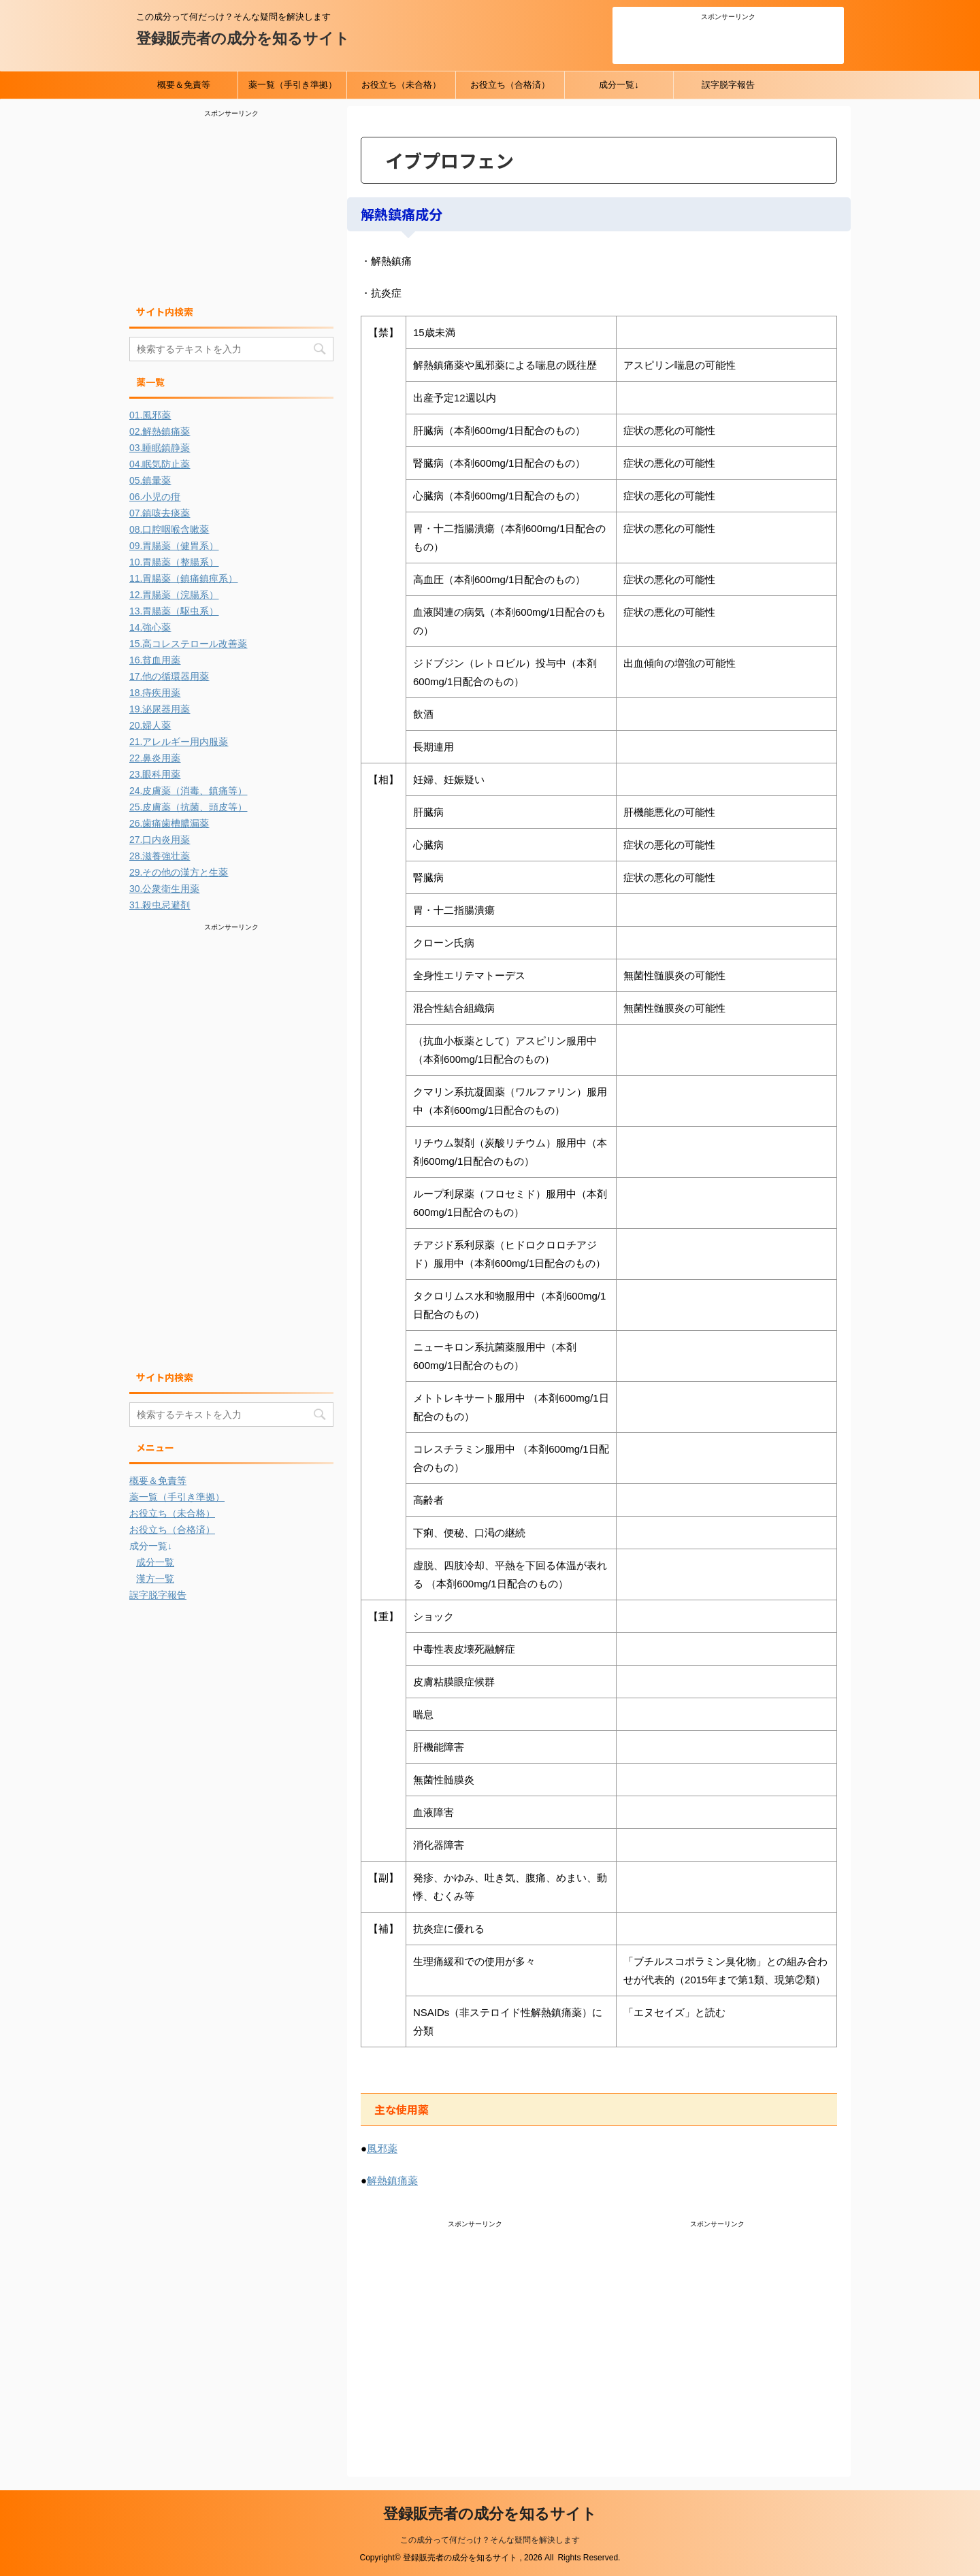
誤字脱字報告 (728, 85)
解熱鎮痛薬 (392, 2180)
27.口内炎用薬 (159, 839)
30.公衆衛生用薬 (164, 888)
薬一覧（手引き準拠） (292, 85)
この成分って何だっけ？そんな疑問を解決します (490, 2540)
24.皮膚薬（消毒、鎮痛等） (188, 790)
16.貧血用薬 (154, 660)
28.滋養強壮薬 (159, 856)
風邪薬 (382, 2148)
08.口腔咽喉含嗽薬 (169, 529)
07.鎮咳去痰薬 (159, 513)
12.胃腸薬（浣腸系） (173, 594)
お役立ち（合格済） (510, 85)
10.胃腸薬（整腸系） (173, 562)
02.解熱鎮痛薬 (159, 431)
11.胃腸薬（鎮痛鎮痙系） (183, 578)
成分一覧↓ (619, 85)
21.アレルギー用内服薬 (178, 741)
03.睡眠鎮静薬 (159, 447)
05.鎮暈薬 (150, 480)
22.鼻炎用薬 (154, 758)
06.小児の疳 (154, 496)
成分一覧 (155, 1562)
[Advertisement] (728, 40)
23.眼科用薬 (154, 774)
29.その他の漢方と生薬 (178, 872)
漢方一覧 (155, 1578)
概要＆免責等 (183, 85)
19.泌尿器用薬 (159, 709)
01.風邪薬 (150, 415)
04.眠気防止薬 (159, 464)
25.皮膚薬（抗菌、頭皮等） (188, 807)
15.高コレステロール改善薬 (188, 643)
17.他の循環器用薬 (169, 676)
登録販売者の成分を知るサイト (243, 38)
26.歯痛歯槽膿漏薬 (169, 823)
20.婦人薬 (150, 725)
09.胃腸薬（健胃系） (173, 545)
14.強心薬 (150, 627)
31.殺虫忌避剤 (159, 904)
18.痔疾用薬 (154, 692)
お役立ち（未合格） (401, 85)
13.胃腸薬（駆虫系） (173, 611)
